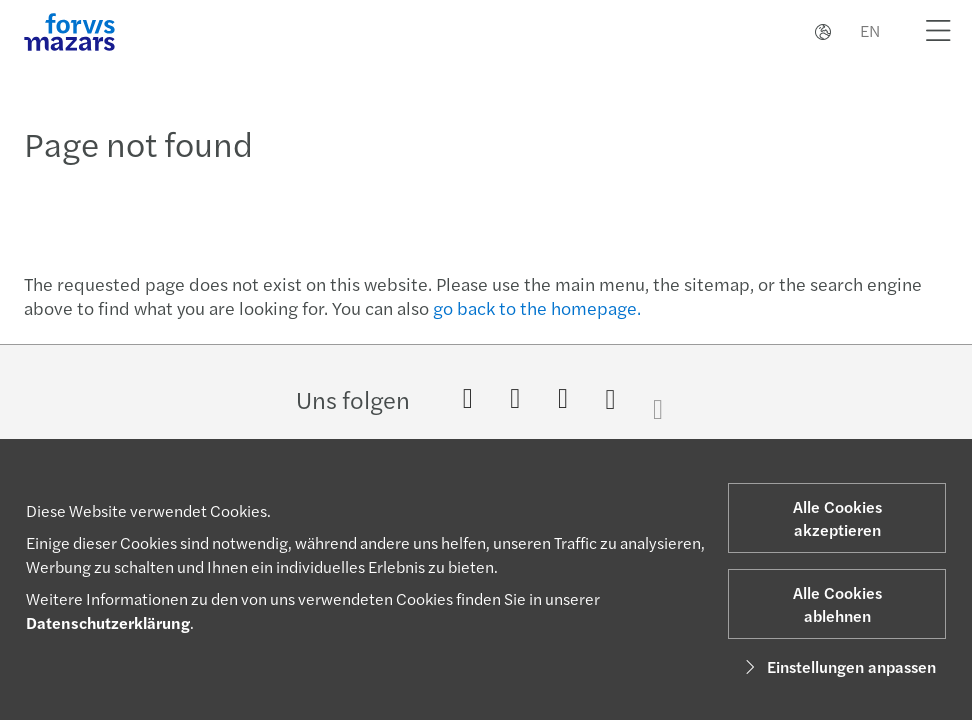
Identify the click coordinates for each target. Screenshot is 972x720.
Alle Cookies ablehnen (837, 604)
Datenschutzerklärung (108, 622)
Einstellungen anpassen (837, 666)
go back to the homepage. (537, 307)
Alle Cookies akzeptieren (837, 518)
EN (870, 30)
